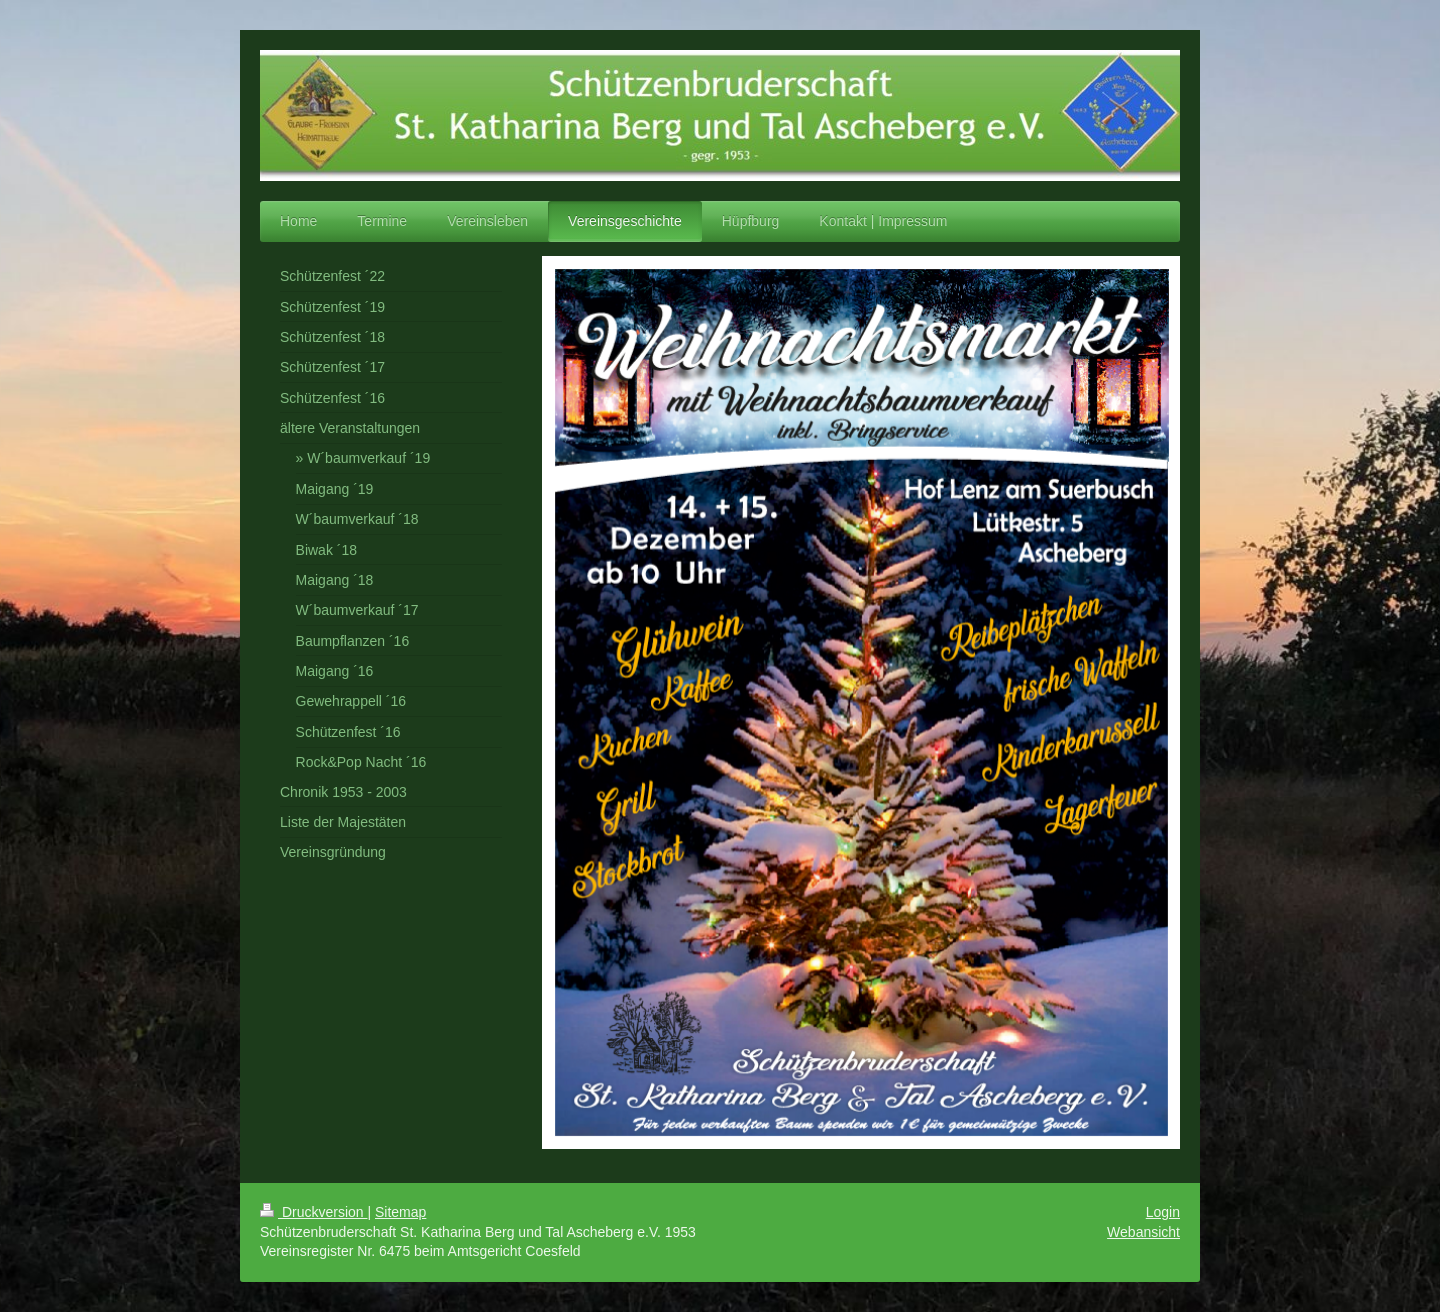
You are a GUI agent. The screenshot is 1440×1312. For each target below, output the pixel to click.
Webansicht (1143, 1232)
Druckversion (313, 1212)
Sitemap (400, 1212)
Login (1163, 1212)
